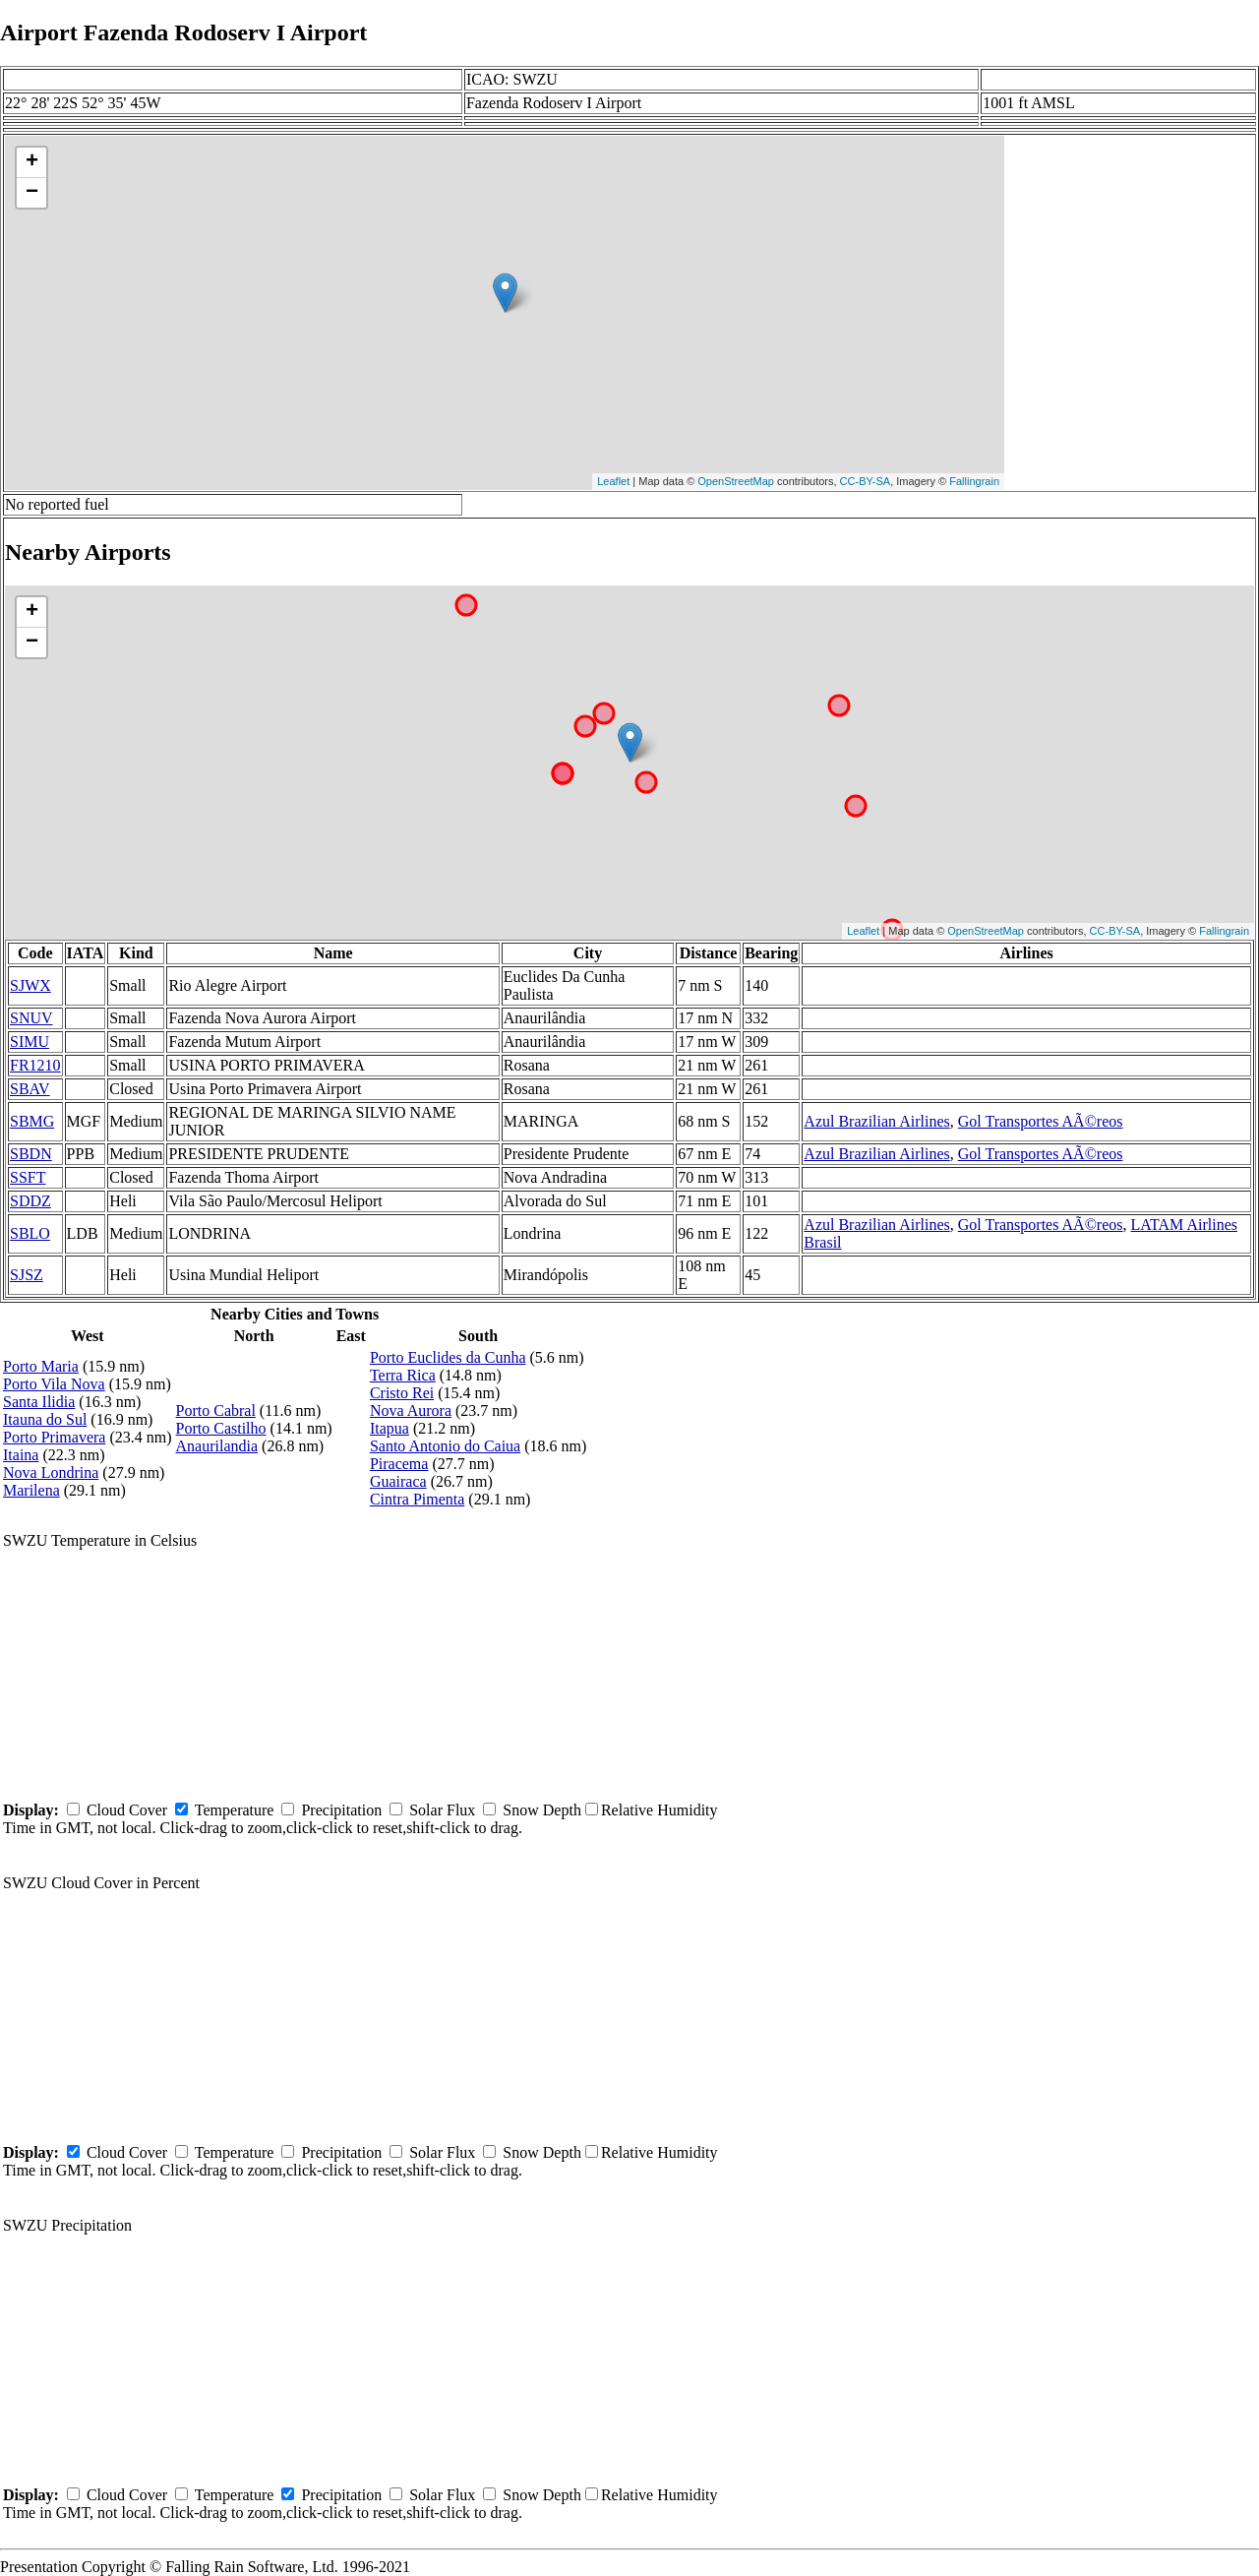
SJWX (30, 985)
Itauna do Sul (45, 1419)
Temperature (234, 1810)
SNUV (31, 1018)
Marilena (31, 1490)
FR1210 (35, 1065)
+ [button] (32, 162)
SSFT (27, 1177)
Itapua (389, 1428)
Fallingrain (974, 481)
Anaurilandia (217, 1446)
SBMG (32, 1121)
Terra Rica (403, 1375)
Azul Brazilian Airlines (876, 1121)
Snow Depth (542, 1810)
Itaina (20, 1454)
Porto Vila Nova (54, 1384)
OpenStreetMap (735, 481)
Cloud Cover (127, 1810)
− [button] (32, 193)
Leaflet (613, 481)
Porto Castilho (221, 1428)
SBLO (30, 1233)
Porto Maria (41, 1366)
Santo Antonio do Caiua (445, 1446)
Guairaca (398, 1481)
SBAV (30, 1088)
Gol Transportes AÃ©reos (1040, 1121)
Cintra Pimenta (417, 1499)
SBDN (31, 1153)
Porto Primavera (54, 1437)
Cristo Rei (402, 1392)
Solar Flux (442, 1810)
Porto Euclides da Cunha (448, 1357)
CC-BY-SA (865, 481)
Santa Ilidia (39, 1401)
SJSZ (26, 1274)
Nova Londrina (50, 1472)
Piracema (399, 1463)
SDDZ (30, 1201)
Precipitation (341, 1810)
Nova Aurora (410, 1410)
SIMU (29, 1041)
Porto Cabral (216, 1410)
